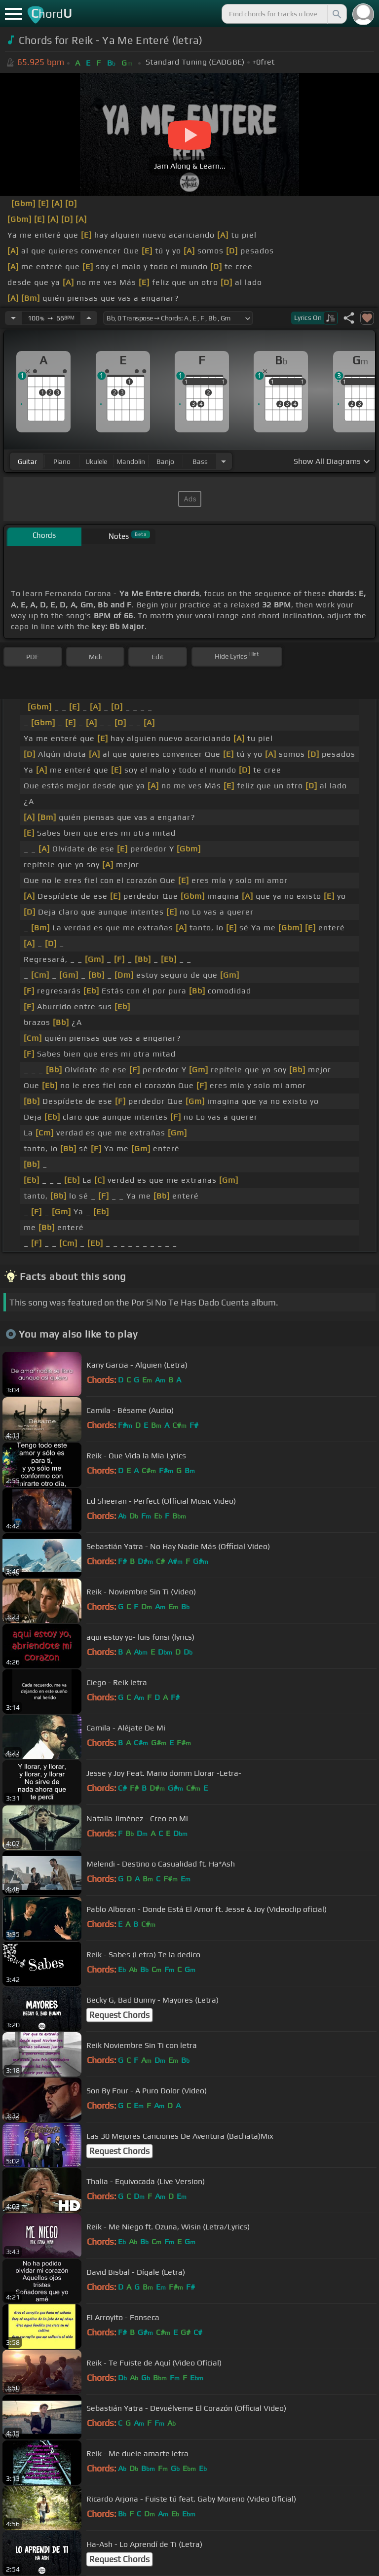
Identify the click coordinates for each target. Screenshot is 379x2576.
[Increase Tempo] (88, 318)
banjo (165, 461)
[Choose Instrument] (223, 461)
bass (200, 461)
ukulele (96, 461)
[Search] (336, 14)
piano (62, 461)
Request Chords (119, 2015)
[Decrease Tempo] (13, 318)
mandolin (130, 461)
